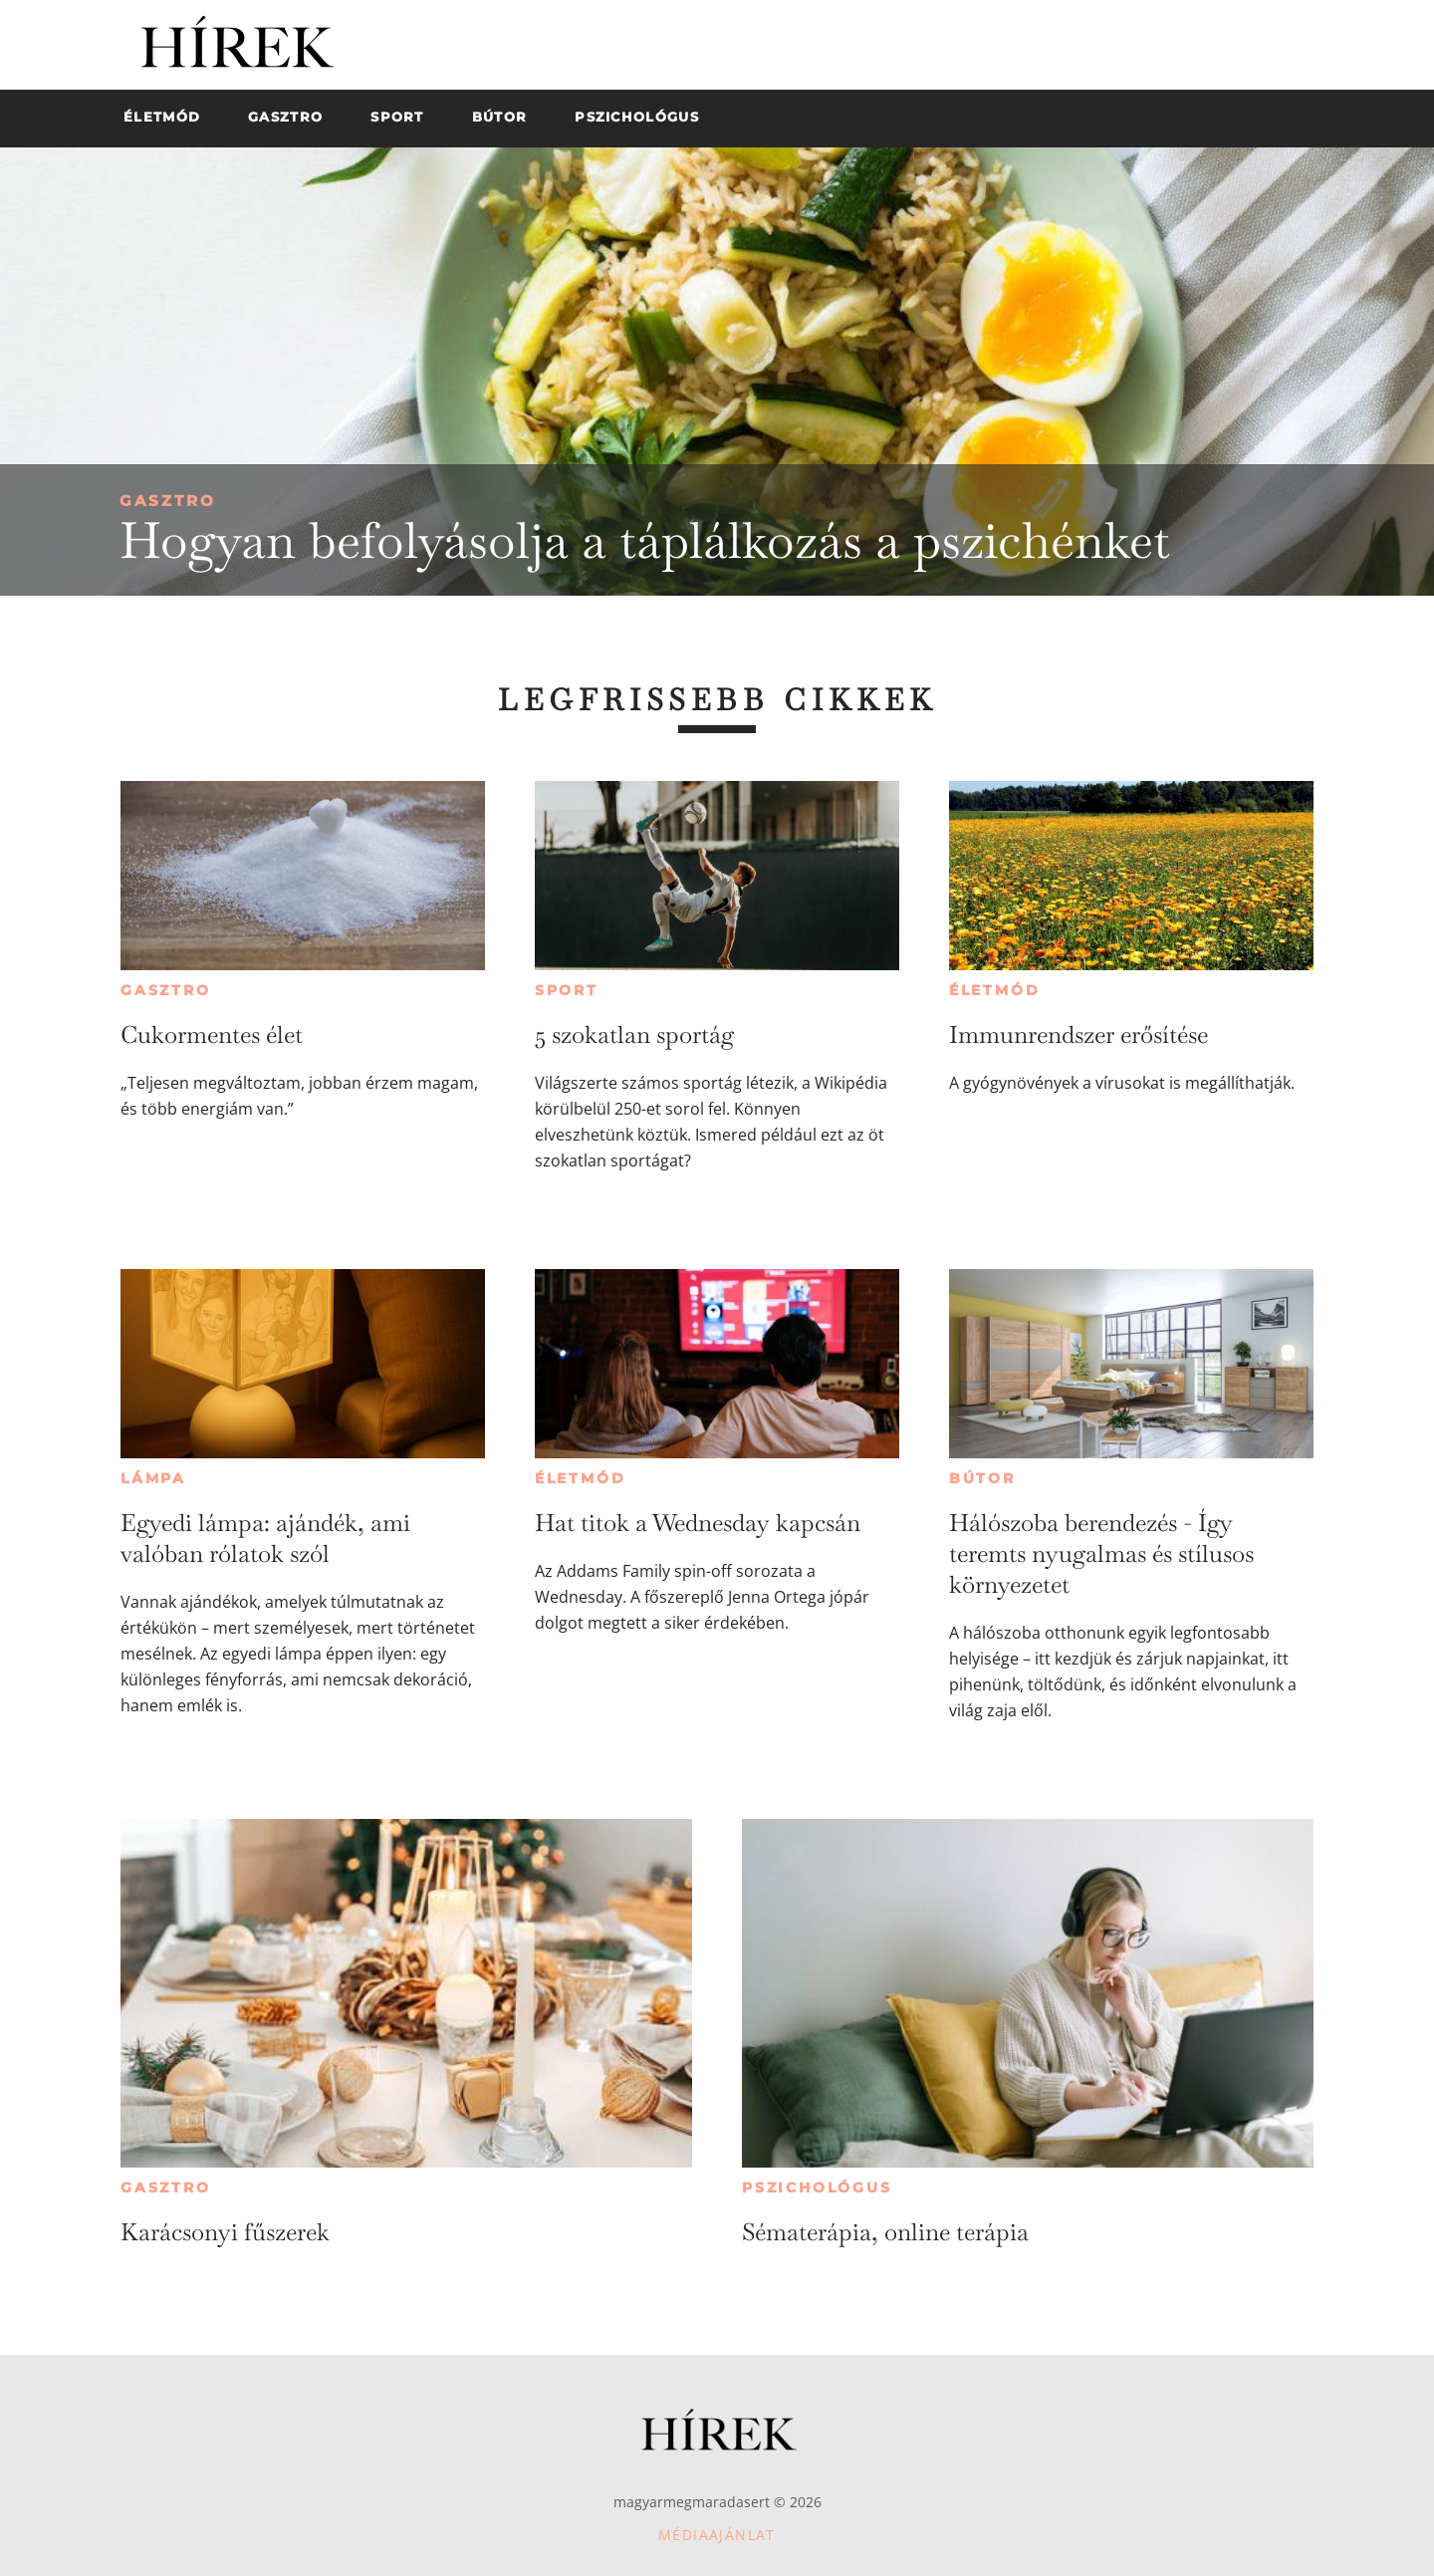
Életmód (995, 990)
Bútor (982, 1478)
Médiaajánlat (717, 2534)
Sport (566, 990)
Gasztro (168, 500)
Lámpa (153, 1478)
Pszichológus (817, 2187)
